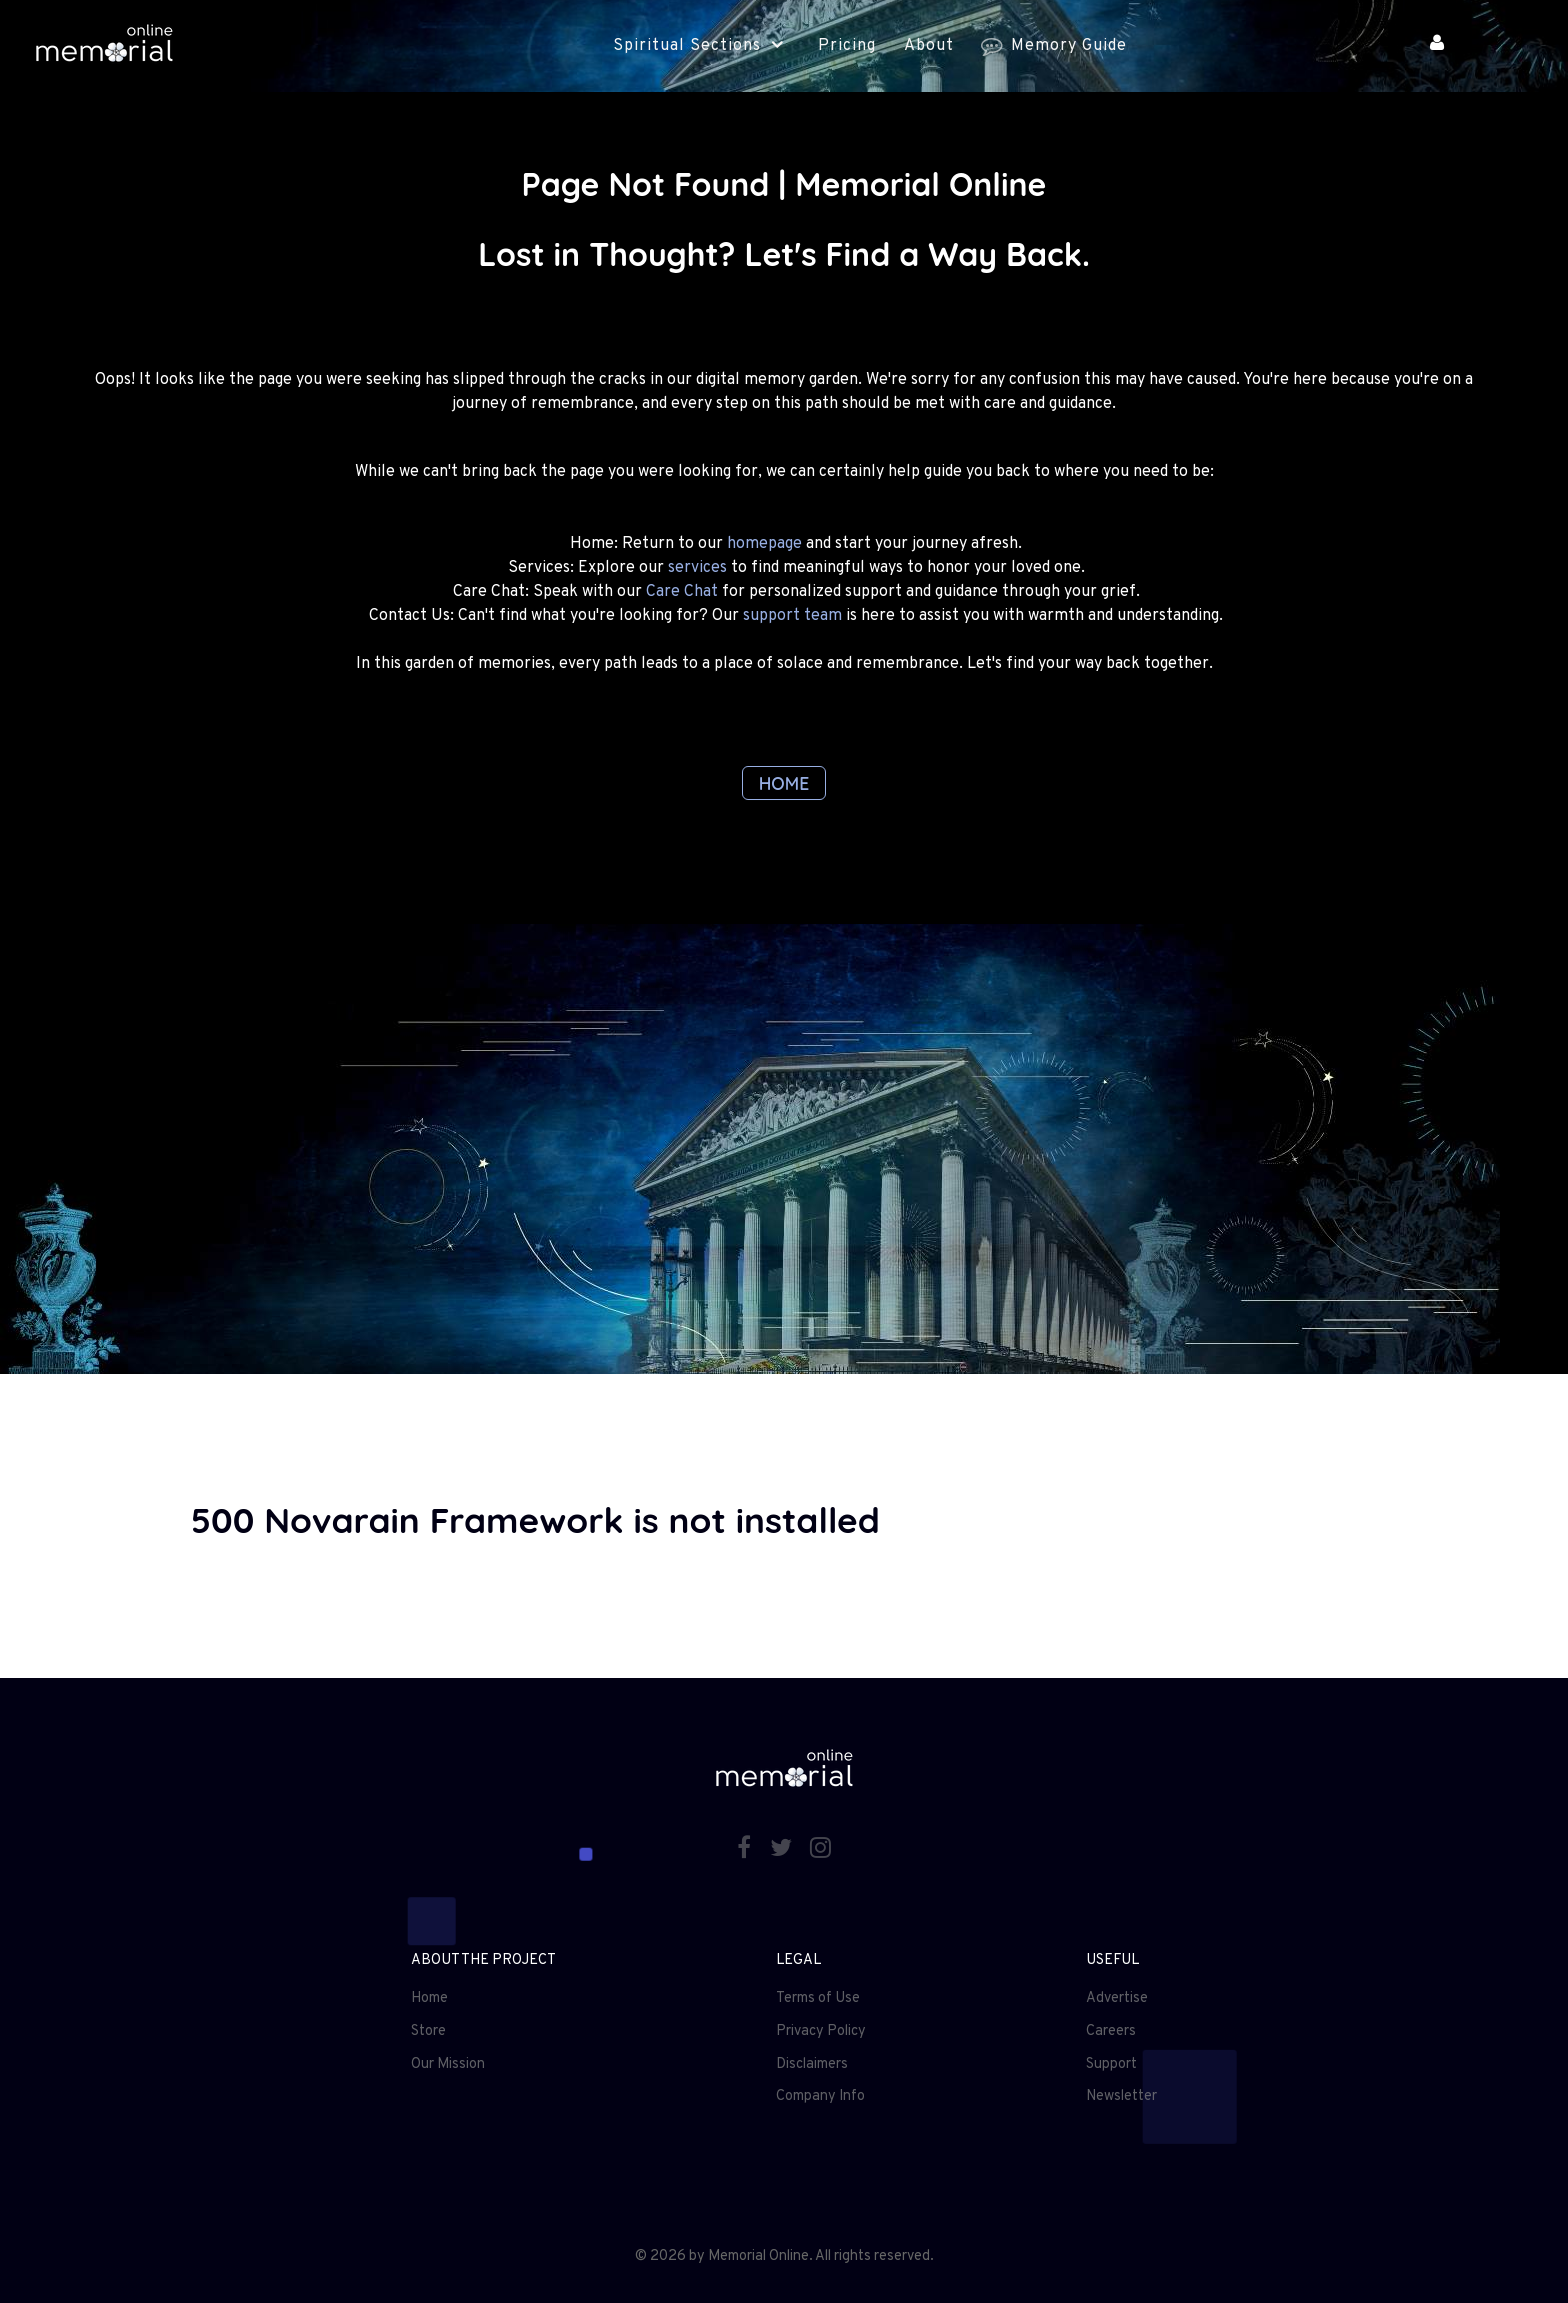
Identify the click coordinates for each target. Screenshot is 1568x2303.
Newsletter (1121, 2096)
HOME (784, 783)
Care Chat (682, 592)
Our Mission (448, 2064)
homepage (764, 544)
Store (428, 2031)
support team (792, 616)
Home (429, 1998)
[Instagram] (821, 1850)
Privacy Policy (821, 2031)
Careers (1111, 2031)
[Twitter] (783, 1850)
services (697, 568)
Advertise (1117, 1998)
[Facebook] (746, 1850)
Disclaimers (812, 2064)
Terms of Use (818, 1998)
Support (1111, 2064)
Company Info (820, 2096)
